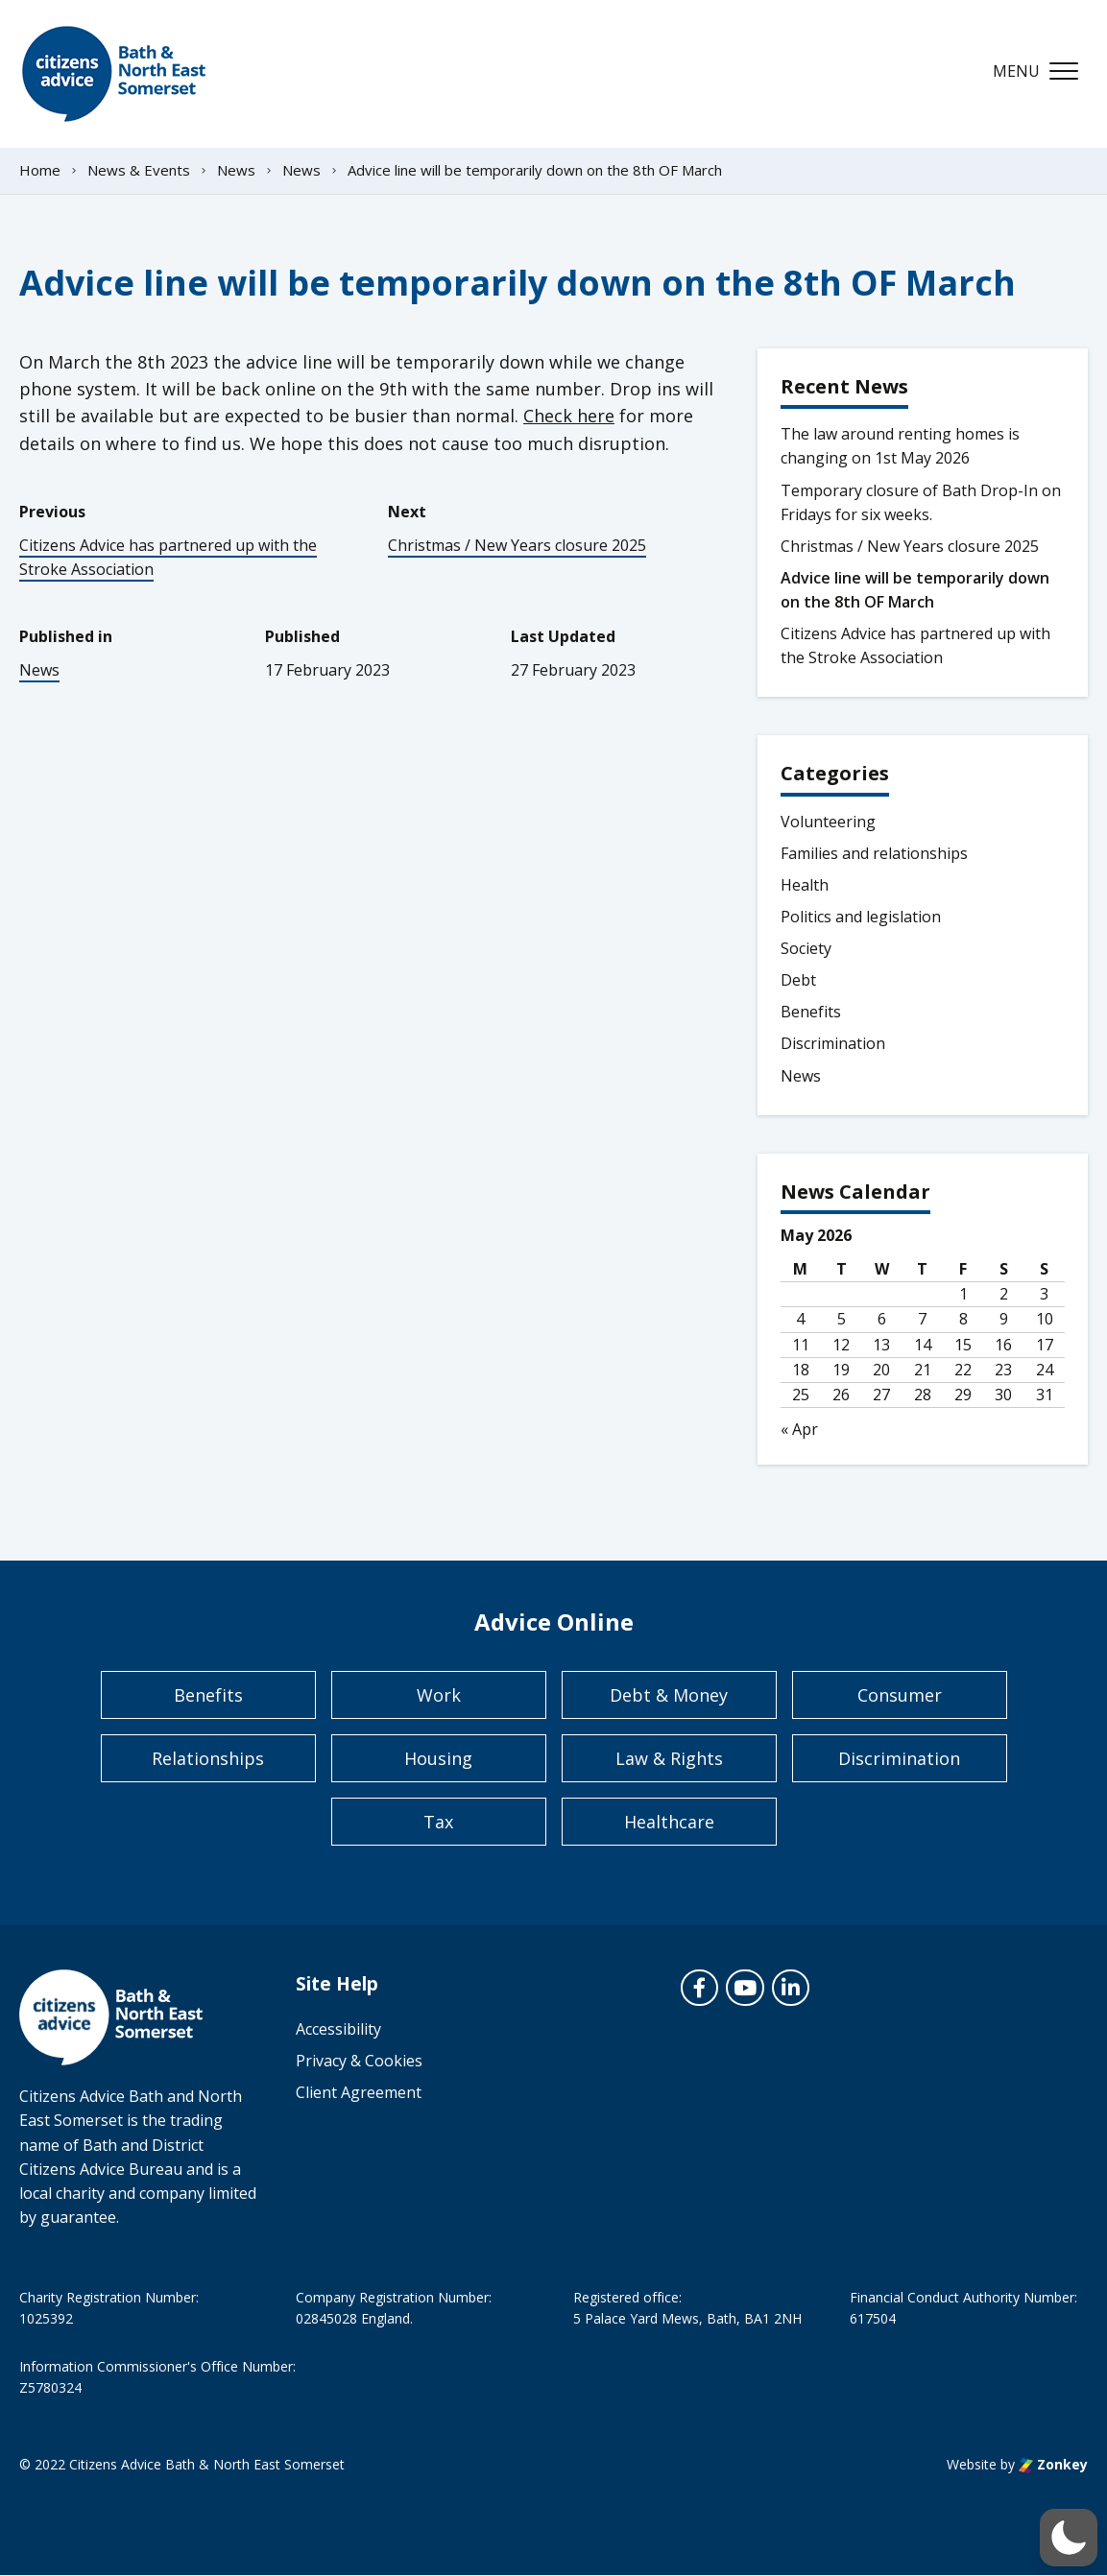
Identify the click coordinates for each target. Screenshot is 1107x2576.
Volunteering (828, 821)
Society (806, 948)
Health (805, 884)
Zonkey (1053, 2464)
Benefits (811, 1011)
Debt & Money (669, 1694)
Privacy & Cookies (359, 2060)
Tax (438, 1821)
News (39, 669)
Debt (798, 979)
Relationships (208, 1758)
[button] (1068, 2537)
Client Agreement (358, 2092)
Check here (568, 415)
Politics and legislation (861, 916)
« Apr (799, 1429)
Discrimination (833, 1043)
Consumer (899, 1694)
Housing (438, 1758)
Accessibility (338, 2028)
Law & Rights (669, 1758)
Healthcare (669, 1821)
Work (439, 1694)
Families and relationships (874, 853)
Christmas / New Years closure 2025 (517, 545)
